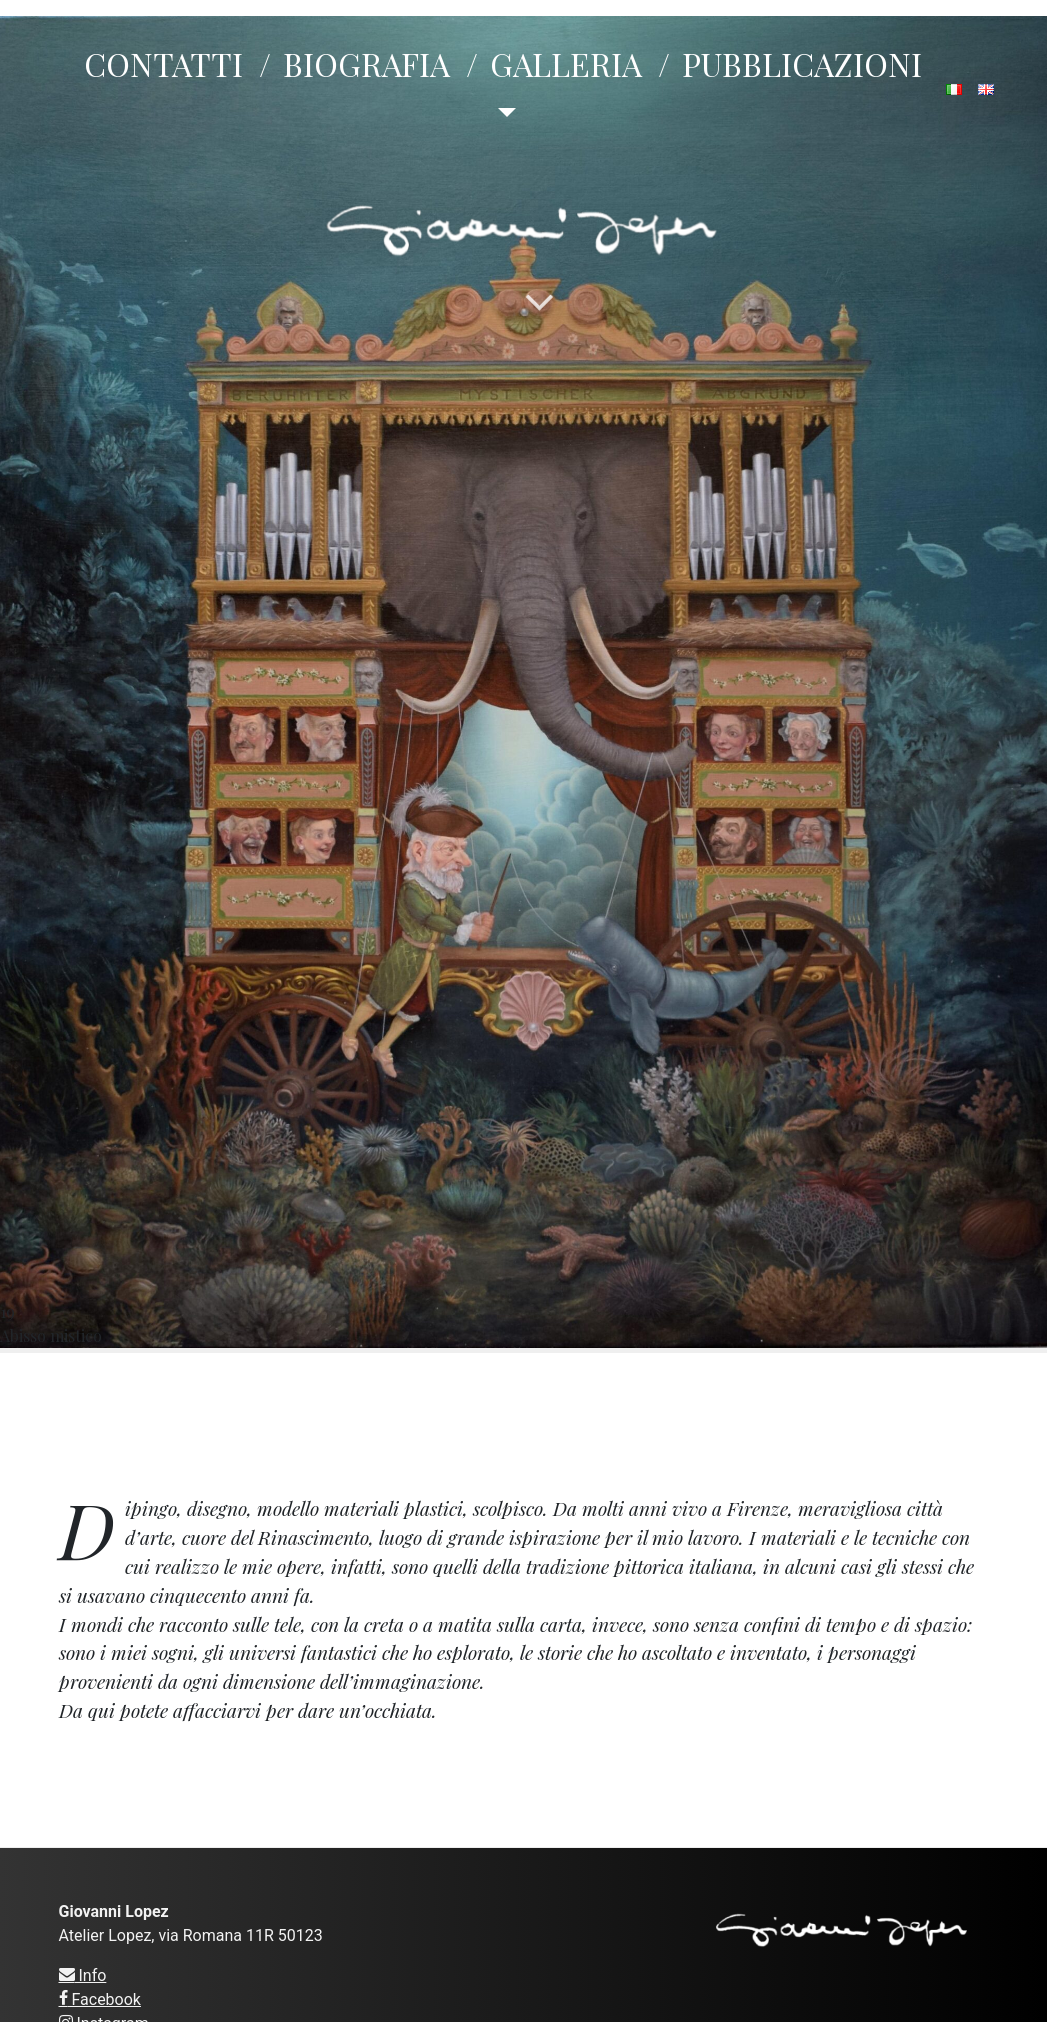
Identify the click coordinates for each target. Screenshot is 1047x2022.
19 (523, 682)
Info (83, 1975)
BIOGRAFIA (366, 63)
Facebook (100, 1999)
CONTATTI (163, 63)
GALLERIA (566, 63)
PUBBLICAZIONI (802, 63)
